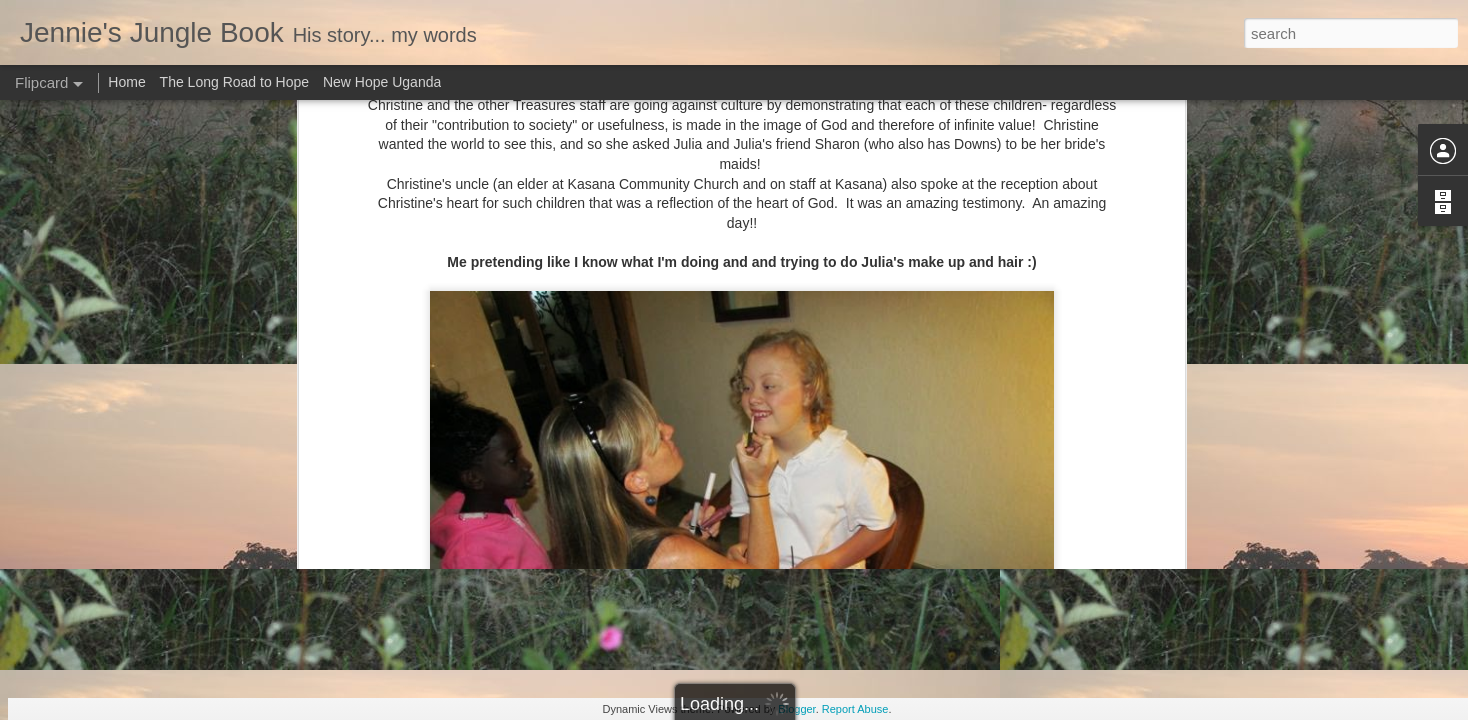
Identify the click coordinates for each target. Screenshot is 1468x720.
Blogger (796, 709)
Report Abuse (855, 709)
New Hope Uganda (382, 82)
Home (126, 82)
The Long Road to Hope (234, 82)
